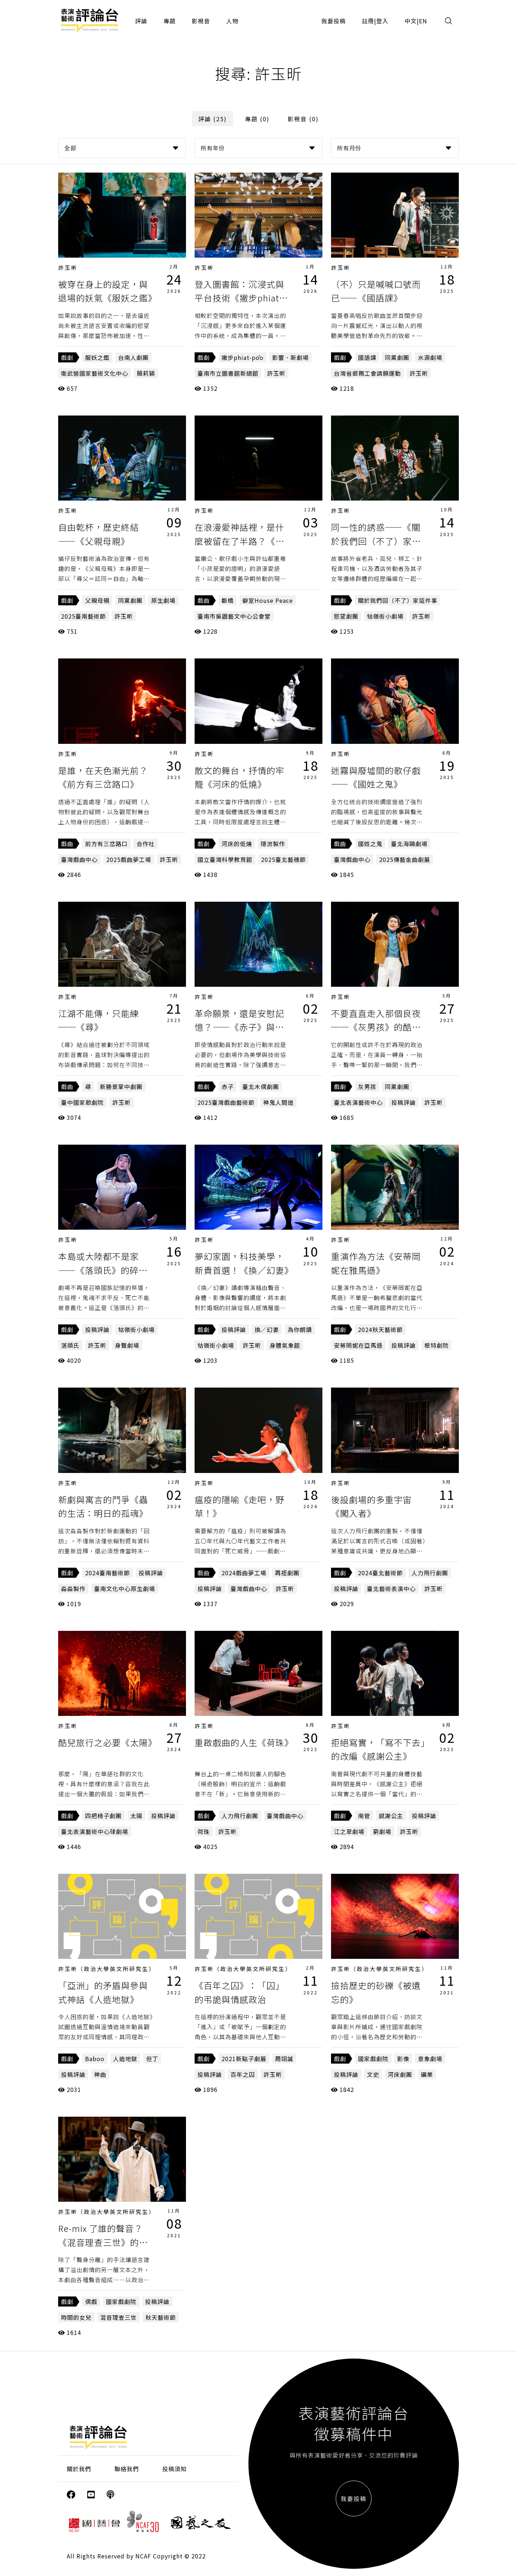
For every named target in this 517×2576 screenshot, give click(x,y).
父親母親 (97, 600)
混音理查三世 (118, 2317)
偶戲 (91, 2301)
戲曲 (203, 600)
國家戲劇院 (373, 2058)
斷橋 (228, 600)
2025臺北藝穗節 (283, 859)
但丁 (152, 2058)
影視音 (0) (303, 118)
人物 (232, 21)
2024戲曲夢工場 (244, 1572)
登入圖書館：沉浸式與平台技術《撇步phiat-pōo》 (239, 298)
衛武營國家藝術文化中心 (94, 373)
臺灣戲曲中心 (79, 859)
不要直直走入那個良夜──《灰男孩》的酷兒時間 (376, 1027)
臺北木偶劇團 (260, 1086)
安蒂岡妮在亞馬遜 (358, 1345)
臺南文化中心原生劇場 (124, 1588)
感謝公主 (391, 1815)
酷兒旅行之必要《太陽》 (107, 1742)
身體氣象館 (285, 1345)
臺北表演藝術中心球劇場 (94, 1831)
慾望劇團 (346, 616)
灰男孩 (367, 1086)
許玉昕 (68, 267)
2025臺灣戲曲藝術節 (226, 1102)
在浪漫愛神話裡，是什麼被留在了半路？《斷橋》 (239, 541)
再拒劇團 (287, 1572)
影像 (403, 2058)
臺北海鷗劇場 (409, 843)
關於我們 (79, 2468)
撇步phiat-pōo (243, 357)
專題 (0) (257, 118)
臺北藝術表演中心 (391, 1588)
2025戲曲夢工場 (128, 859)
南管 (364, 1815)
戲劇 (67, 357)
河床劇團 (400, 2074)
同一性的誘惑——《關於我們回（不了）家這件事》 (376, 541)
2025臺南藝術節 (83, 616)
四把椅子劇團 (103, 1815)
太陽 (136, 1815)
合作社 (145, 843)
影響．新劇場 (290, 357)
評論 (141, 21)
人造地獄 (125, 2058)
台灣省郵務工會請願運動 (367, 373)
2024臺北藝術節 (380, 1572)
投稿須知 (174, 2468)
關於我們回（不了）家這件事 (397, 600)
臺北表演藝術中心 (358, 1102)
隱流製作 (273, 843)
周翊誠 (284, 2058)
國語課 (367, 357)
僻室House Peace (267, 600)
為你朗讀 (300, 1329)
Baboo (94, 2058)
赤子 (228, 1086)
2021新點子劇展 (244, 2058)
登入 (382, 21)
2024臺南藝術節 (107, 1572)
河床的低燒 (237, 843)
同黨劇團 (397, 357)
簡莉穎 (146, 373)
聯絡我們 (127, 2468)
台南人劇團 (133, 357)
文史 (373, 2074)
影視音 (201, 21)
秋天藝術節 (160, 2317)
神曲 (100, 2074)
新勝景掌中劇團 (121, 1086)
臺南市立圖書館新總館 (227, 373)
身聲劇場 (127, 1345)
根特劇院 (436, 1345)
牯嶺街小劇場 (385, 616)
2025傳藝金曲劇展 (404, 859)
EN (423, 21)
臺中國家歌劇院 (82, 1102)
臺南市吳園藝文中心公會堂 (234, 616)
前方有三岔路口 (106, 843)
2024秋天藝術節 (380, 1329)
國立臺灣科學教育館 (224, 859)
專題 (169, 21)
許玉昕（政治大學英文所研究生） (106, 1968)
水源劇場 (430, 357)
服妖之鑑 (97, 357)
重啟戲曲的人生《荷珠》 (244, 1742)
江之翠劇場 (349, 1831)
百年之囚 (242, 2074)
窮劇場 (382, 1831)
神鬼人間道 (278, 1102)
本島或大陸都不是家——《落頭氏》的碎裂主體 (103, 1270)
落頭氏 (70, 1345)
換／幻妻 (267, 1329)
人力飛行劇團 (429, 1572)
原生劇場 (163, 600)
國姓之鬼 (370, 843)
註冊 (368, 21)
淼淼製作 (73, 1588)
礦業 (427, 2074)
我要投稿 (333, 21)
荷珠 (203, 1831)
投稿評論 (403, 1102)
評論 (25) (212, 118)
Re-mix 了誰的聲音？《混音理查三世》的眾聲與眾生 (103, 2242)
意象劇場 (430, 2058)
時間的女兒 (76, 2317)
